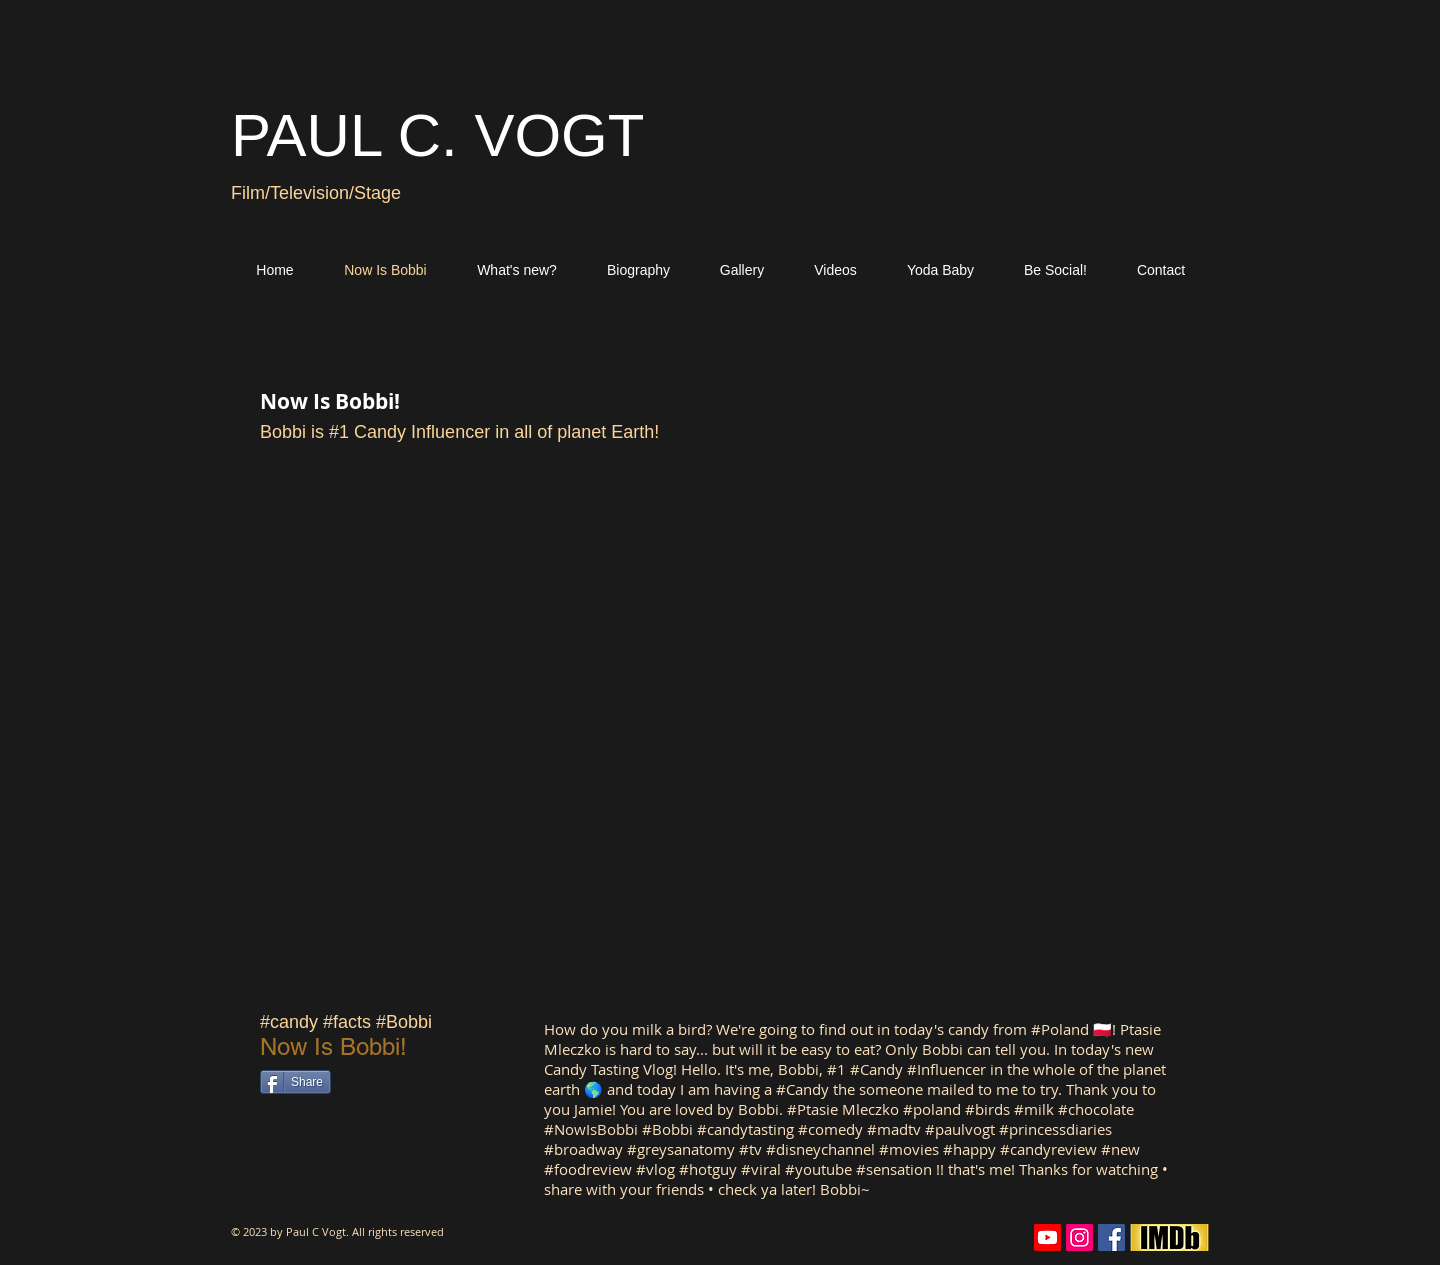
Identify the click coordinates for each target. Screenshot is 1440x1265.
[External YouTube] (720, 736)
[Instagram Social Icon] (1079, 1237)
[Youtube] (1047, 1237)
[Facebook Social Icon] (1111, 1237)
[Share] (295, 1082)
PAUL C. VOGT (437, 135)
